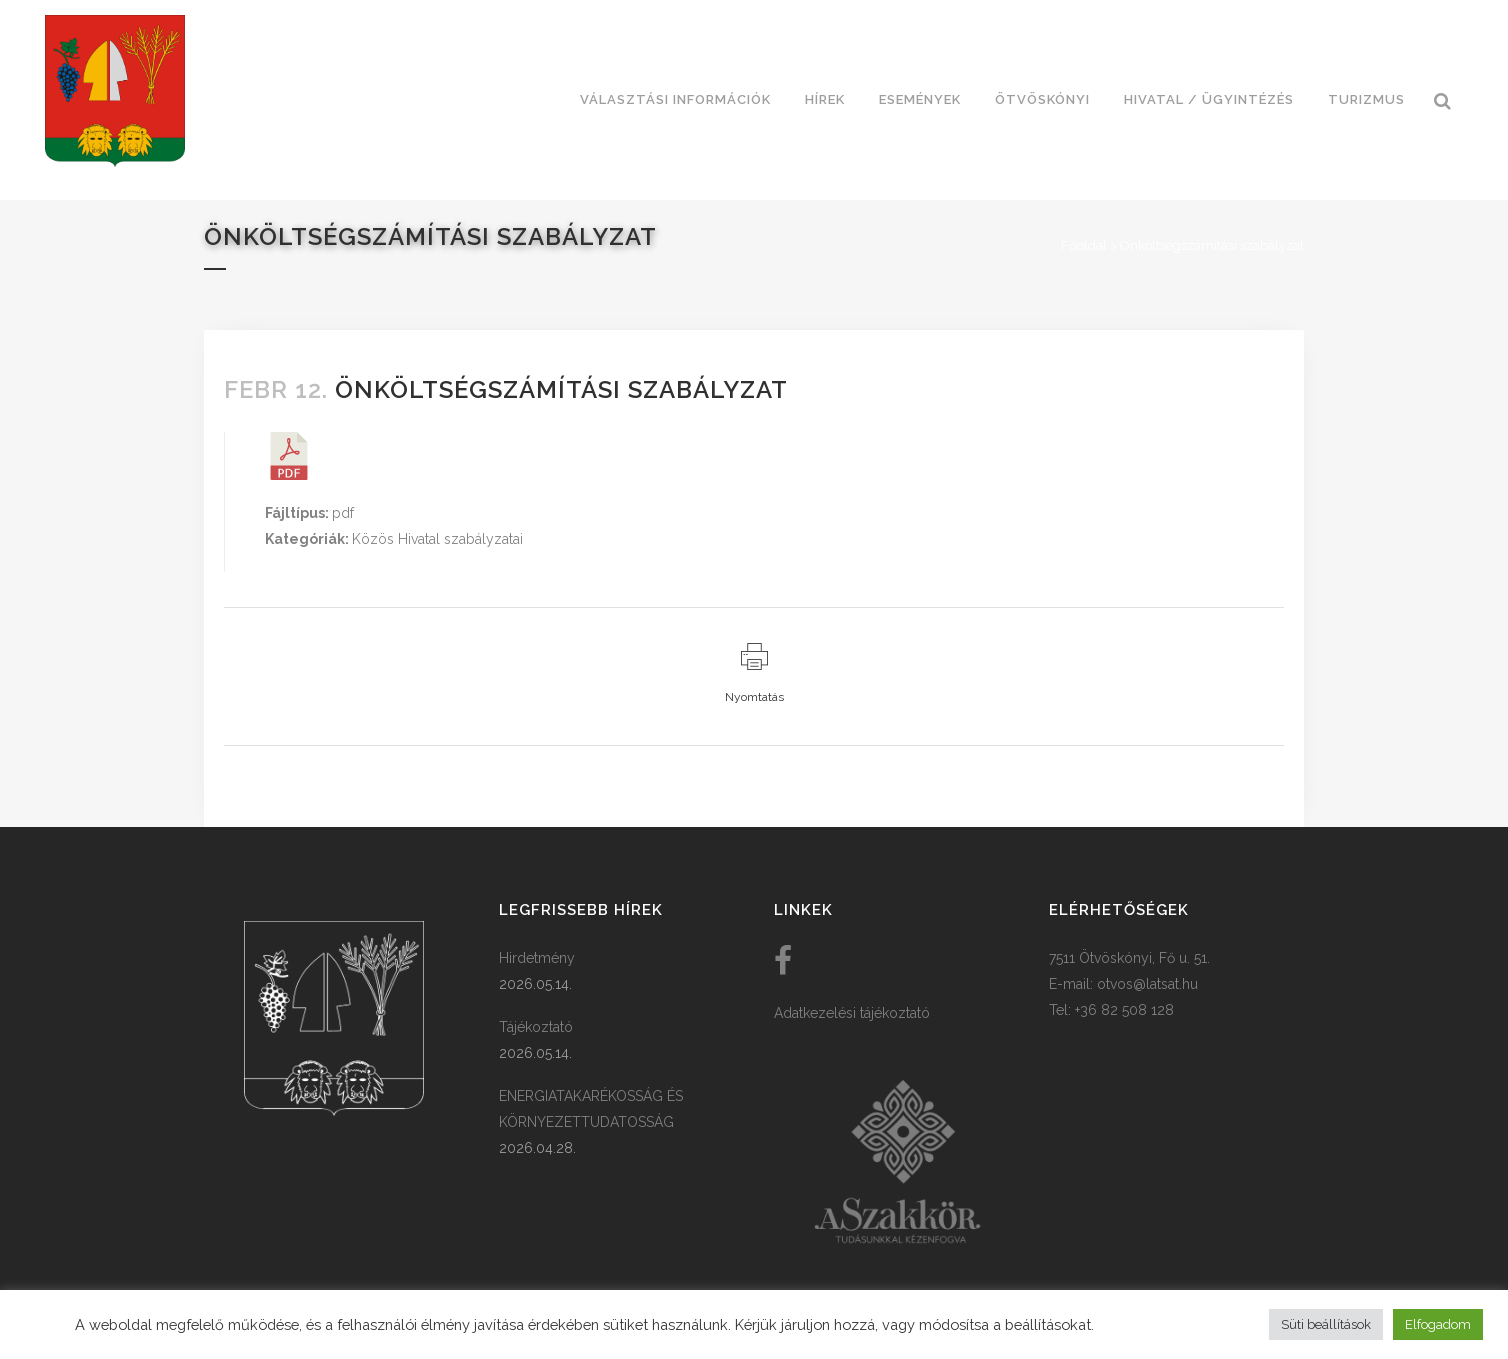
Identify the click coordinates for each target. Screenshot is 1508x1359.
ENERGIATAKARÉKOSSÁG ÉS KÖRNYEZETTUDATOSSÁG (591, 1109)
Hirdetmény (537, 958)
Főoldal (1084, 245)
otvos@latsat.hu (1147, 984)
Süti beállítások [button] (1326, 1324)
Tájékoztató (536, 1027)
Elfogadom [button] (1438, 1324)
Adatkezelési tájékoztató (852, 1013)
